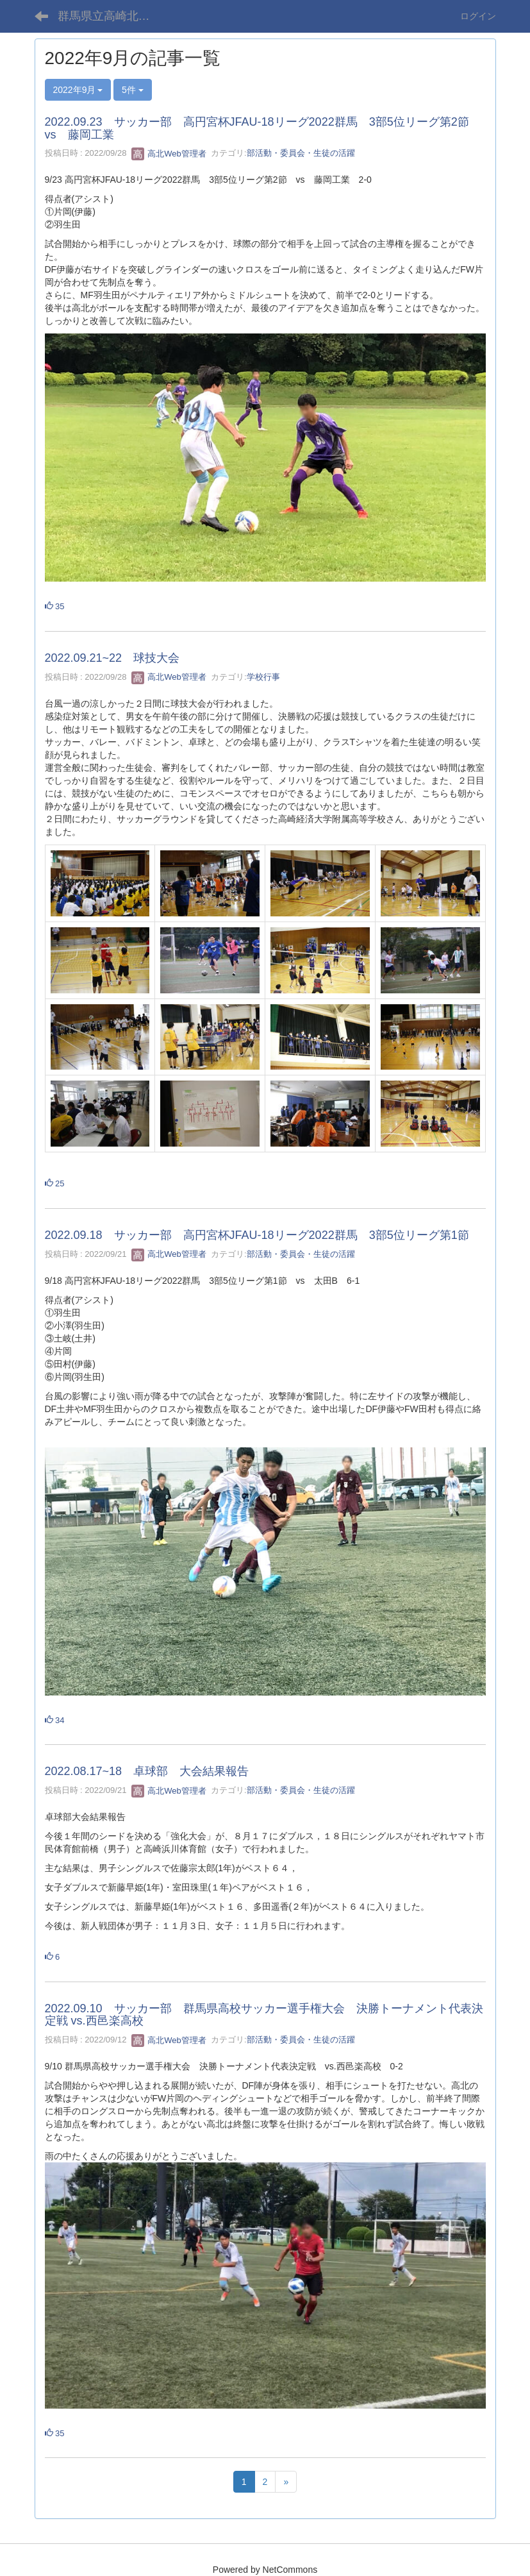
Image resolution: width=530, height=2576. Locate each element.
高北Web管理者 (168, 153)
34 (55, 1720)
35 (55, 606)
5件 (133, 90)
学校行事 (263, 677)
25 (55, 1183)
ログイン (478, 16)
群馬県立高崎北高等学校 (112, 16)
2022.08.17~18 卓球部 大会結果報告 (147, 1771)
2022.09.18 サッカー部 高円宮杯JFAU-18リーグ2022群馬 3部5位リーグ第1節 (257, 1235)
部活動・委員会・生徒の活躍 (301, 153)
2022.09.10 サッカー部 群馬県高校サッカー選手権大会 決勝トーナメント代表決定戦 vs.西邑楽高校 (264, 2015)
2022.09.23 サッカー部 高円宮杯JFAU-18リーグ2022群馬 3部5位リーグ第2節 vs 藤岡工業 (263, 128)
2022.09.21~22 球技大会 (112, 658)
